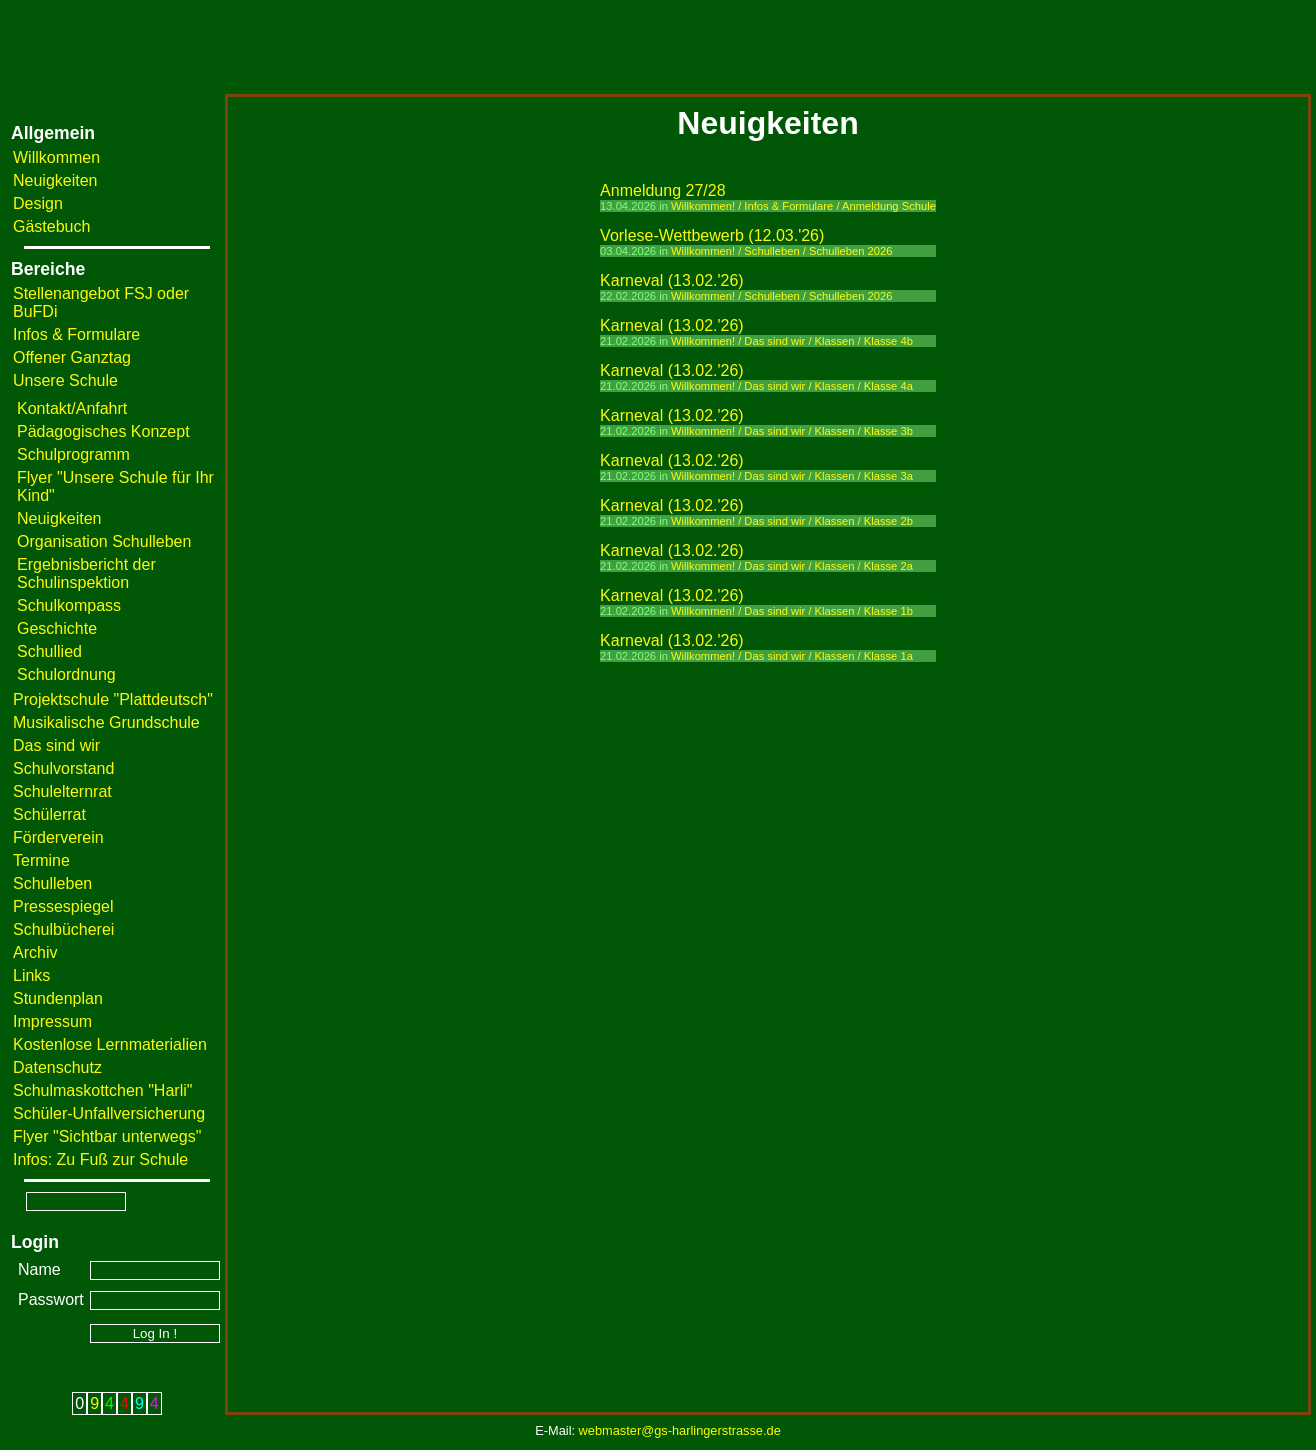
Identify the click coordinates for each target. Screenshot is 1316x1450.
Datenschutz (57, 1067)
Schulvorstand (63, 768)
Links (31, 975)
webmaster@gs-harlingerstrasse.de (680, 1430)
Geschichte (57, 628)
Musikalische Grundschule (106, 722)
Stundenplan (58, 998)
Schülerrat (49, 814)
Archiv (35, 952)
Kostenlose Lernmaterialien (110, 1044)
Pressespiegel (63, 906)
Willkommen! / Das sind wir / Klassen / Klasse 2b (792, 521)
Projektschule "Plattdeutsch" (113, 699)
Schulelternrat (62, 791)
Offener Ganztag (72, 357)
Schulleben (52, 883)
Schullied (49, 651)
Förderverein (58, 837)
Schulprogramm (73, 454)
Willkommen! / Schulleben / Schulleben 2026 (781, 251)
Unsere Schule (65, 380)
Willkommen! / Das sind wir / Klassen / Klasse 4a (792, 386)
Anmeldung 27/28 (662, 190)
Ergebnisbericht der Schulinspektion (86, 573)
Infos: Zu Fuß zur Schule (100, 1159)
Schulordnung (66, 674)
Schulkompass (69, 605)
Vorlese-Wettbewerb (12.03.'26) (712, 235)
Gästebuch (51, 226)
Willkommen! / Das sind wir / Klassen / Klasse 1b (792, 611)
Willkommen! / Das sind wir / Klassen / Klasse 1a (792, 656)
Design (38, 203)
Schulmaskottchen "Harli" (102, 1090)
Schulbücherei (63, 929)
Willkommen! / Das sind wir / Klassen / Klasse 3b (792, 431)
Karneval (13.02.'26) (672, 280)
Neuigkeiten (55, 180)
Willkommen (56, 157)
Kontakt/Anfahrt (72, 408)
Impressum (52, 1021)
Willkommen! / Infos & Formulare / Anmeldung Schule (803, 206)
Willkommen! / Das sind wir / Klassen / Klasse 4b (792, 341)
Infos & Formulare (76, 334)
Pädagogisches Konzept (103, 431)
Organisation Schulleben (104, 541)
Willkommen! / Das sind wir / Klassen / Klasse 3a (792, 476)
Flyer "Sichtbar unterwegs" (107, 1136)
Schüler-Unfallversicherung (109, 1113)
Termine (41, 860)
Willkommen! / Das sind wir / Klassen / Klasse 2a (792, 566)
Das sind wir (56, 745)
